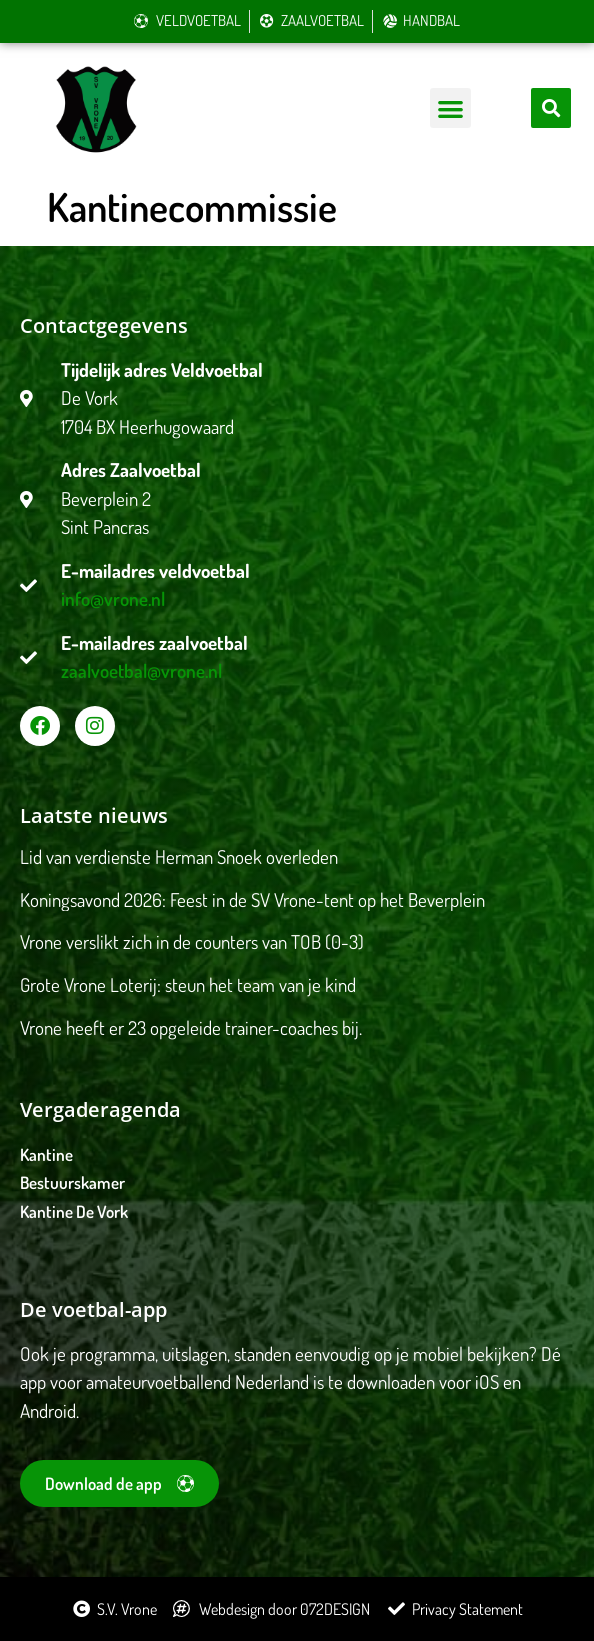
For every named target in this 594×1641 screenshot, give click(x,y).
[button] (450, 108)
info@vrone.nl (113, 598)
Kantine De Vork (74, 1211)
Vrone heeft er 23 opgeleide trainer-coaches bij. (191, 1027)
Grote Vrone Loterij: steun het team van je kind (188, 984)
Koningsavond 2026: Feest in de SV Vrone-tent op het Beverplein (252, 899)
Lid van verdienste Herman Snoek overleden (179, 856)
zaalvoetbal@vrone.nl (141, 670)
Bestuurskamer (72, 1182)
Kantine (46, 1154)
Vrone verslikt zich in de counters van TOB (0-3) (192, 941)
